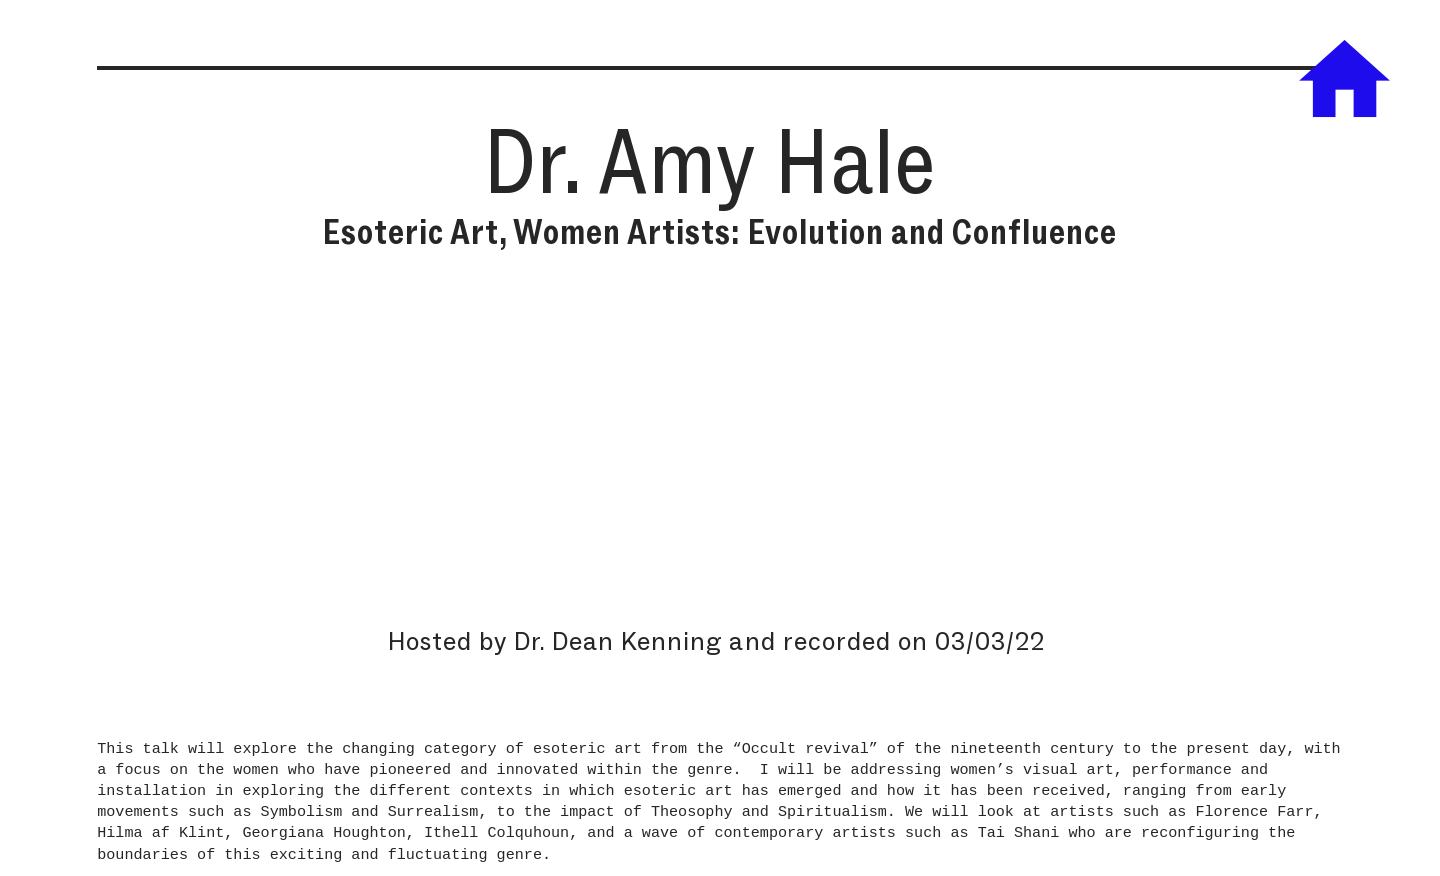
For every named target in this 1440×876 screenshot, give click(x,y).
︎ (1345, 82)
